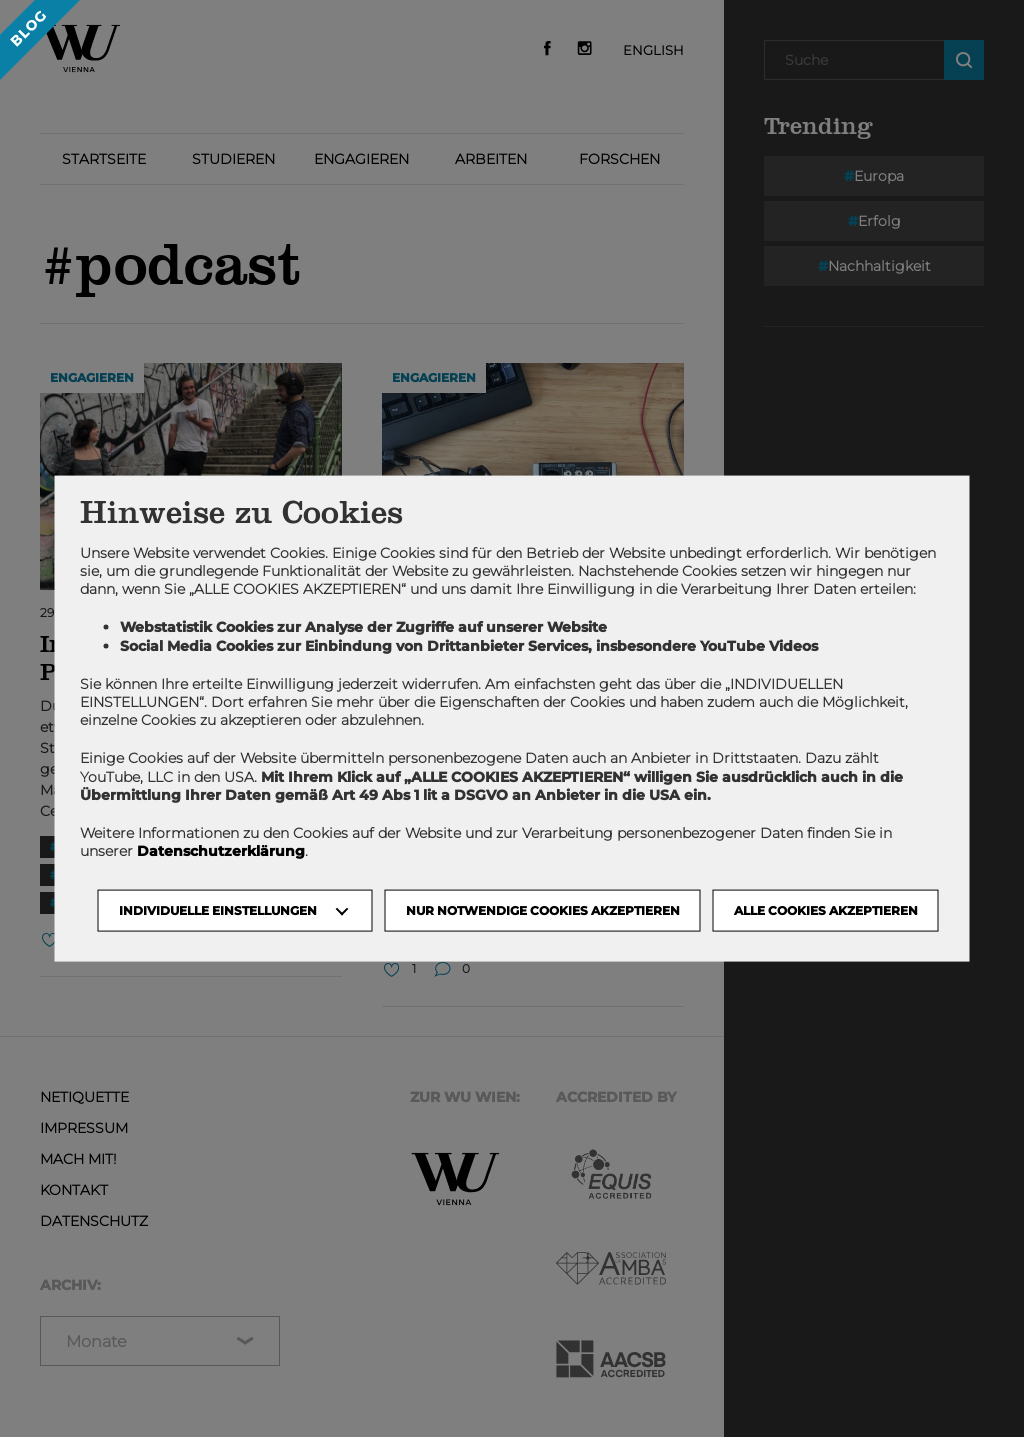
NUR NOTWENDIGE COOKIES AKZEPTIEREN (543, 910)
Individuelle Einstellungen (218, 910)
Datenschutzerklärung (221, 851)
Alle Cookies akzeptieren (826, 910)
